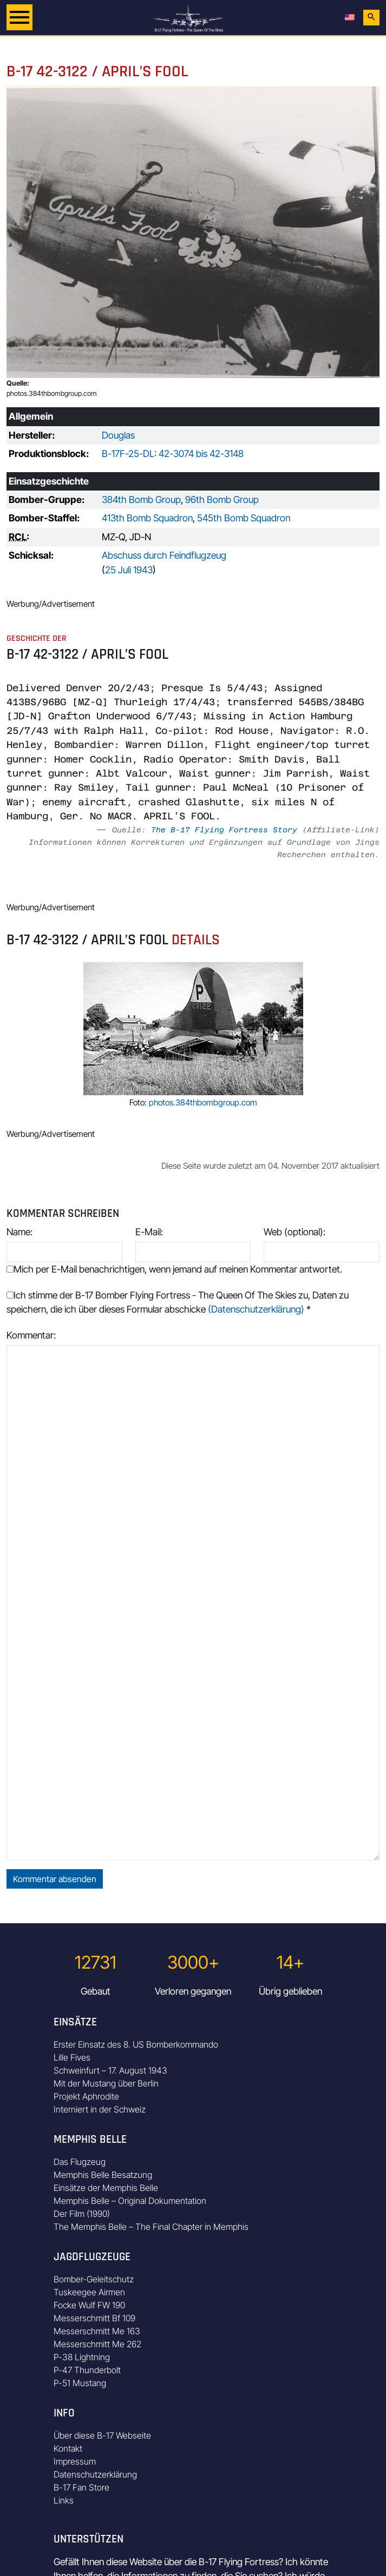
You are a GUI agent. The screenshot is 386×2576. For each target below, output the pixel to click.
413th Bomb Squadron (147, 518)
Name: (19, 1231)
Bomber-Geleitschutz (94, 2279)
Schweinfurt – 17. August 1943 (110, 2070)
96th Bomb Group (222, 499)
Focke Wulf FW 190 (89, 2305)
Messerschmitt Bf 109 (94, 2318)
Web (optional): (294, 1231)
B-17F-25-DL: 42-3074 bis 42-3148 (173, 453)
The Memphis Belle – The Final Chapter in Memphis (151, 2226)
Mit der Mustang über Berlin (106, 2083)
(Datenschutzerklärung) (256, 1309)
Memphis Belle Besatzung (103, 2174)
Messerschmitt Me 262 (97, 2344)
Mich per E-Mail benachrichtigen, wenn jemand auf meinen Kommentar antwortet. (174, 1269)
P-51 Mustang (80, 2383)
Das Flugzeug (80, 2161)
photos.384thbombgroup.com (51, 393)
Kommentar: (31, 1335)
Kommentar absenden (54, 1878)
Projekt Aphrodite (86, 2096)
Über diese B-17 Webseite (102, 2435)
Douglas (118, 435)
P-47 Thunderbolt (87, 2370)
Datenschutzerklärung (95, 2474)
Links (64, 2500)
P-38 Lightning (82, 2357)
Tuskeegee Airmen (89, 2292)
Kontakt (68, 2448)
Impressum (75, 2461)
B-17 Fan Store (81, 2487)
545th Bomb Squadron (243, 518)
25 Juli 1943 (129, 569)
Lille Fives (72, 2057)
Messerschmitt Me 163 (97, 2331)
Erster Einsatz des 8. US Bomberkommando (136, 2044)
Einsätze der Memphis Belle (106, 2187)
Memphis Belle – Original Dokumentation (130, 2200)
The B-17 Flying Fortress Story (224, 829)
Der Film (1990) (82, 2213)
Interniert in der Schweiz (100, 2109)
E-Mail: (149, 1231)
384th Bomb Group (141, 499)
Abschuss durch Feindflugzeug (164, 555)
